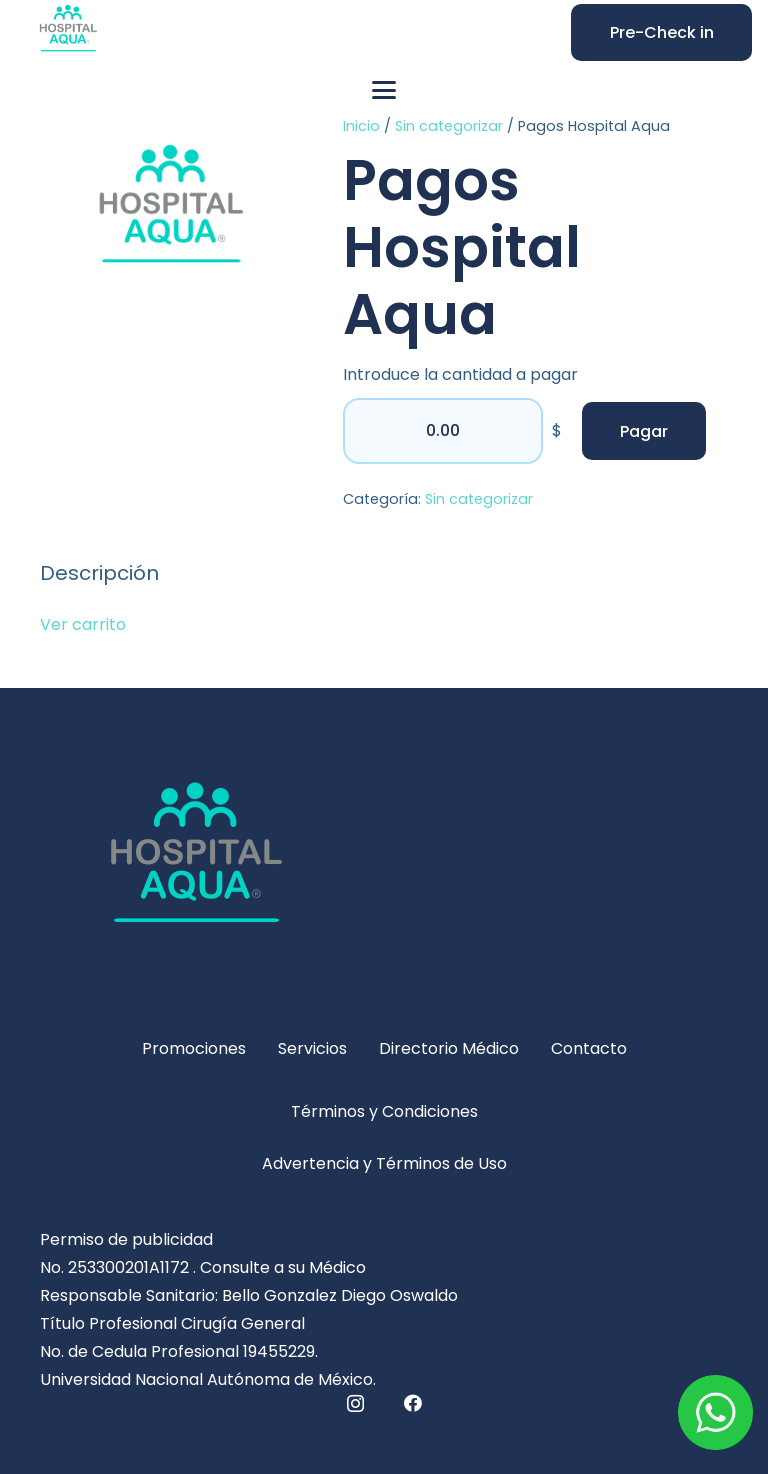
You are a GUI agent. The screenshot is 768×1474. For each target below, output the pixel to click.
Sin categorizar (449, 126)
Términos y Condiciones (384, 1111)
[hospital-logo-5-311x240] (384, 867)
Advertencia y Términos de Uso (384, 1163)
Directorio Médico (449, 1048)
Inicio (361, 126)
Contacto (589, 1048)
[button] (384, 90)
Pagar (644, 431)
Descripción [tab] (99, 573)
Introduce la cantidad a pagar (460, 374)
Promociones (194, 1048)
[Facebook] (413, 1403)
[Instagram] (355, 1404)
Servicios (312, 1048)
